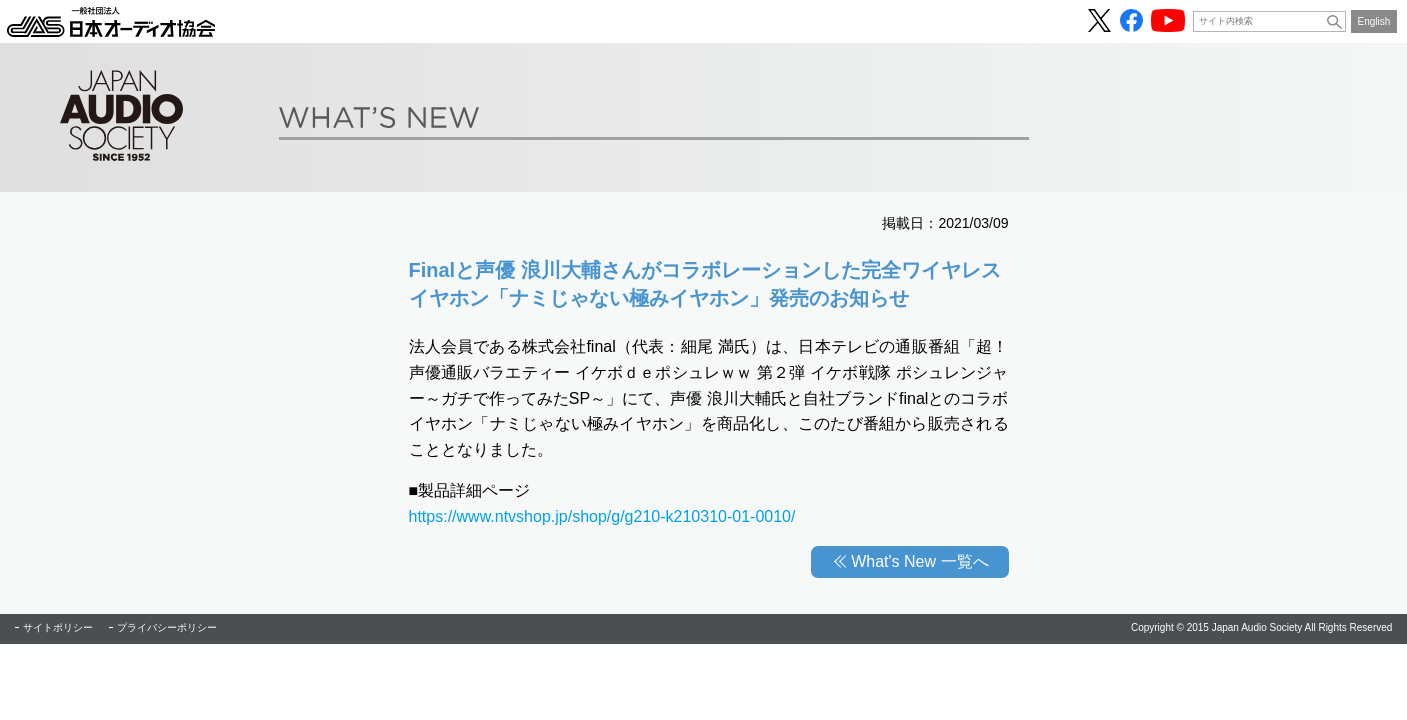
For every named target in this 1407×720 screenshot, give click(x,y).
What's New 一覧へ (919, 561)
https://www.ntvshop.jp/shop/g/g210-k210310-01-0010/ (602, 516)
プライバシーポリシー (167, 627)
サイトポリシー (58, 627)
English (1374, 21)
